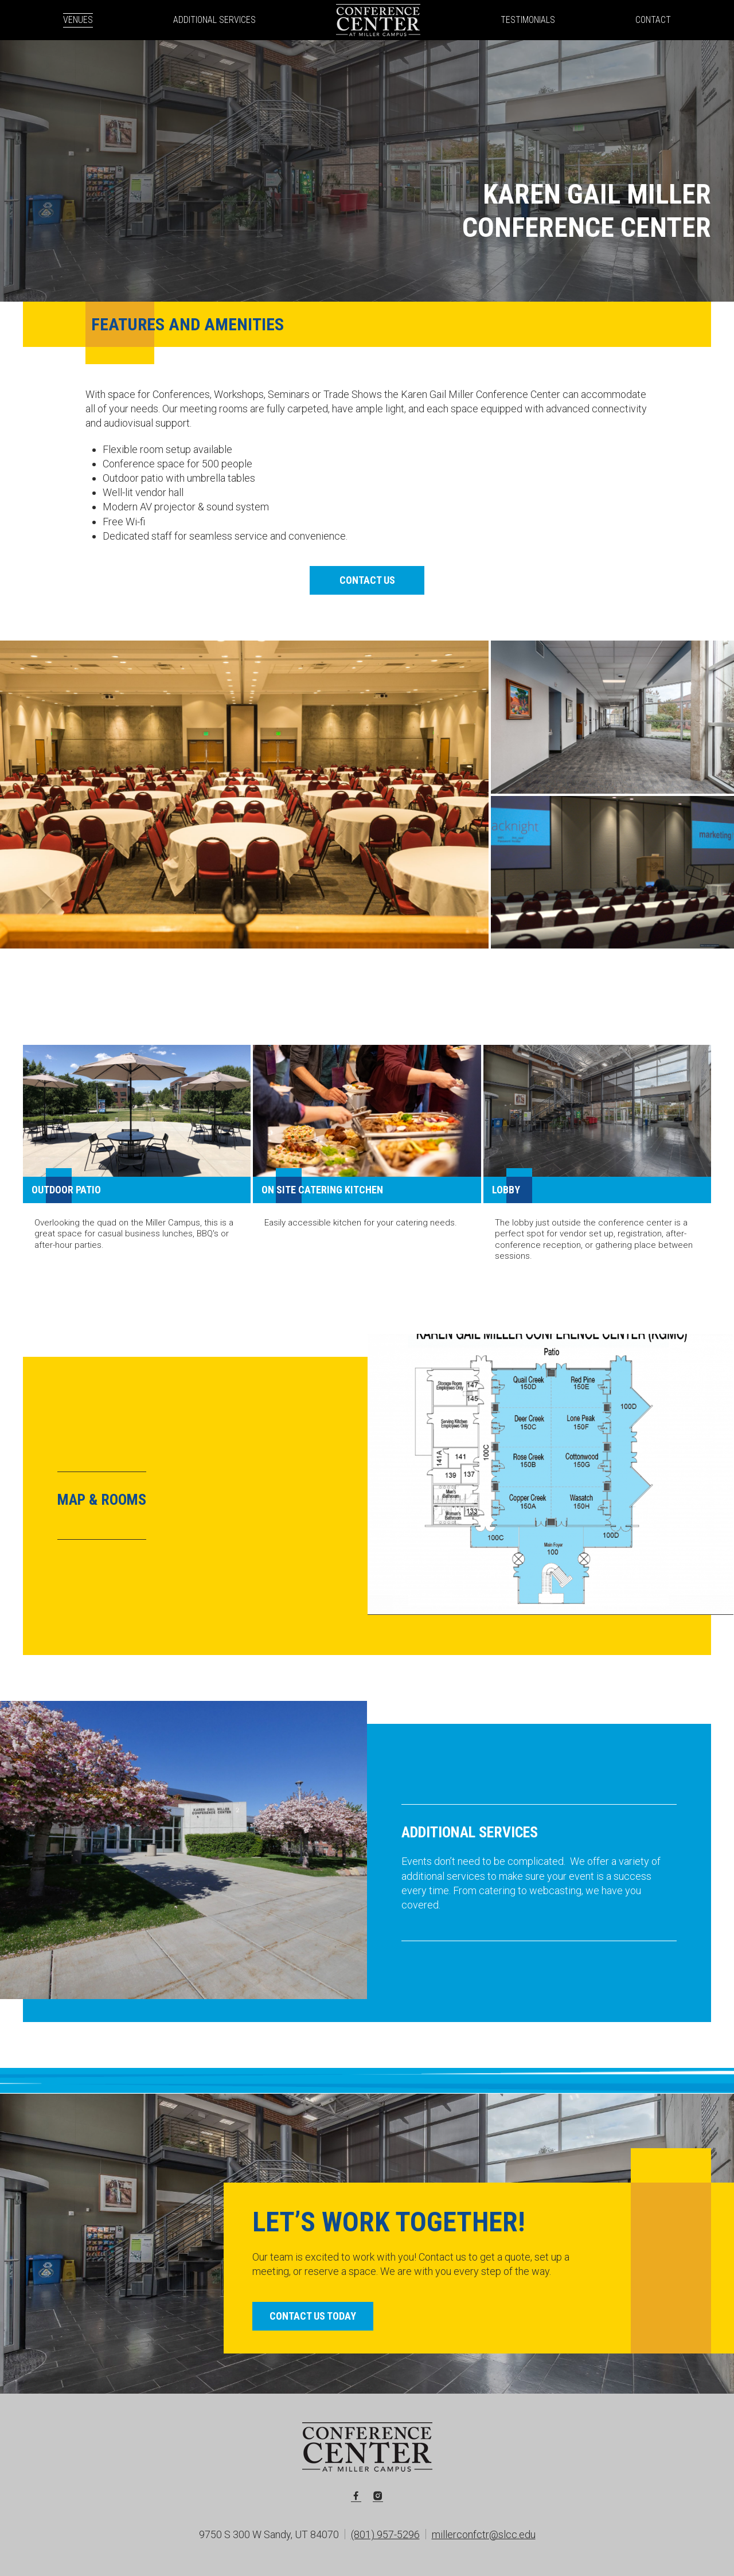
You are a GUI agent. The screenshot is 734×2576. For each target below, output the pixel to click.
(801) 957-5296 (385, 2534)
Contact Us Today (313, 2316)
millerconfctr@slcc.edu (484, 2534)
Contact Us (367, 580)
